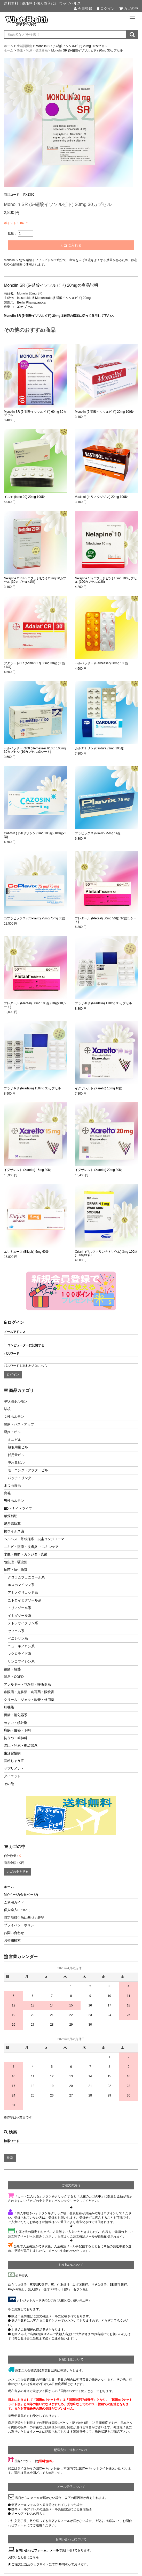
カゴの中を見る (17, 1871)
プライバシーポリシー (20, 1925)
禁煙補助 (10, 1516)
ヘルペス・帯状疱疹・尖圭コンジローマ (34, 1539)
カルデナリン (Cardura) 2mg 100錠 (99, 748)
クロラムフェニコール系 (26, 1577)
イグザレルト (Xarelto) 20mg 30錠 (98, 1170)
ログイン (106, 8)
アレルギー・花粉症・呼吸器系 (27, 1684)
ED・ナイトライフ (18, 1508)
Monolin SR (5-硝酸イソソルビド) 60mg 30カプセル (35, 413)
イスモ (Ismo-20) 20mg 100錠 (24, 497)
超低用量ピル (18, 1447)
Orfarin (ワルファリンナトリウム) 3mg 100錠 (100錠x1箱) (106, 1253)
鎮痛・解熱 (12, 1669)
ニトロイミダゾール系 (24, 1600)
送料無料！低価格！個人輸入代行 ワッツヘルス (42, 3)
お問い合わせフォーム (30, 2550)
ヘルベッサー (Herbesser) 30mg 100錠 (101, 663)
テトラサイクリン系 (23, 1623)
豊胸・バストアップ (19, 1424)
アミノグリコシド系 (23, 1593)
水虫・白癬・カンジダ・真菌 (26, 1554)
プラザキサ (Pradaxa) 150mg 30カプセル (32, 1088)
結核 (7, 1409)
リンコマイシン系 (21, 1661)
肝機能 (9, 1707)
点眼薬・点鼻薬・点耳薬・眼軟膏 (29, 1692)
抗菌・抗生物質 (15, 1569)
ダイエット (12, 1776)
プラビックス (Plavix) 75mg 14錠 (98, 833)
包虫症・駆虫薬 (15, 1562)
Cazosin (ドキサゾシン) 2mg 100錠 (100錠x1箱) (35, 835)
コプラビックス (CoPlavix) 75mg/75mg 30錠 (34, 918)
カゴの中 (128, 8)
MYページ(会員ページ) (21, 1894)
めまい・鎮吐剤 (15, 1723)
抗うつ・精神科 (15, 1738)
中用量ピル (16, 1462)
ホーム (9, 1887)
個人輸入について (17, 1910)
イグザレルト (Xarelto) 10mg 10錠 (98, 1088)
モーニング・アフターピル (28, 1470)
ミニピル (14, 1440)
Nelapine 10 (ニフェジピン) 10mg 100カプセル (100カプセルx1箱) (106, 580)
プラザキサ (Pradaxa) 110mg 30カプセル (103, 1003)
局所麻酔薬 (12, 1524)
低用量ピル (16, 1455)
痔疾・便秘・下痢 (17, 1730)
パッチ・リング (19, 1478)
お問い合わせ (14, 1933)
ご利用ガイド (14, 1902)
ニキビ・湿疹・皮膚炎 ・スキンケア (31, 1547)
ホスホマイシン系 (21, 1585)
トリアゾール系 (19, 1608)
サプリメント (14, 1768)
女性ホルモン (14, 1417)
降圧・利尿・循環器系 (20, 1745)
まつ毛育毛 (12, 1485)
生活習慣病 (12, 1753)
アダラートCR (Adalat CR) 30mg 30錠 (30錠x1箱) (34, 665)
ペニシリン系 (18, 1638)
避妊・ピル (12, 1432)
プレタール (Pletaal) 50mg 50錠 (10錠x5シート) (106, 920)
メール (54, 2550)
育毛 (7, 1493)
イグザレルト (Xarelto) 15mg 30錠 (27, 1170)
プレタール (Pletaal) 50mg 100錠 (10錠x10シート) (35, 1005)
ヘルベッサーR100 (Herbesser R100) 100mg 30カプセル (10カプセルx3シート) (35, 750)
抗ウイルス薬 (14, 1531)
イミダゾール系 (19, 1616)
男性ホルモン (14, 1501)
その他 (9, 1784)
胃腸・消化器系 (15, 1715)
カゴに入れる (71, 245)
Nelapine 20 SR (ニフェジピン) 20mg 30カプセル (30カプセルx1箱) (35, 580)
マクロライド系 (19, 1654)
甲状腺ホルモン (15, 1401)
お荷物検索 (12, 1940)
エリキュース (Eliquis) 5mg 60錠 (26, 1251)
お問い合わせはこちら (23, 2557)
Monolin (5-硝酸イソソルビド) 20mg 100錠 (104, 412)
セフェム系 (16, 1631)
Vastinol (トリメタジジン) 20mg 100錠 (101, 497)
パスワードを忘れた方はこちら (25, 1366)
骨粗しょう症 (14, 1761)
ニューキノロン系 (21, 1646)
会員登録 (83, 8)
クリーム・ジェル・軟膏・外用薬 (29, 1700)
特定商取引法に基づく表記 (24, 1918)
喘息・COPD (14, 1677)
